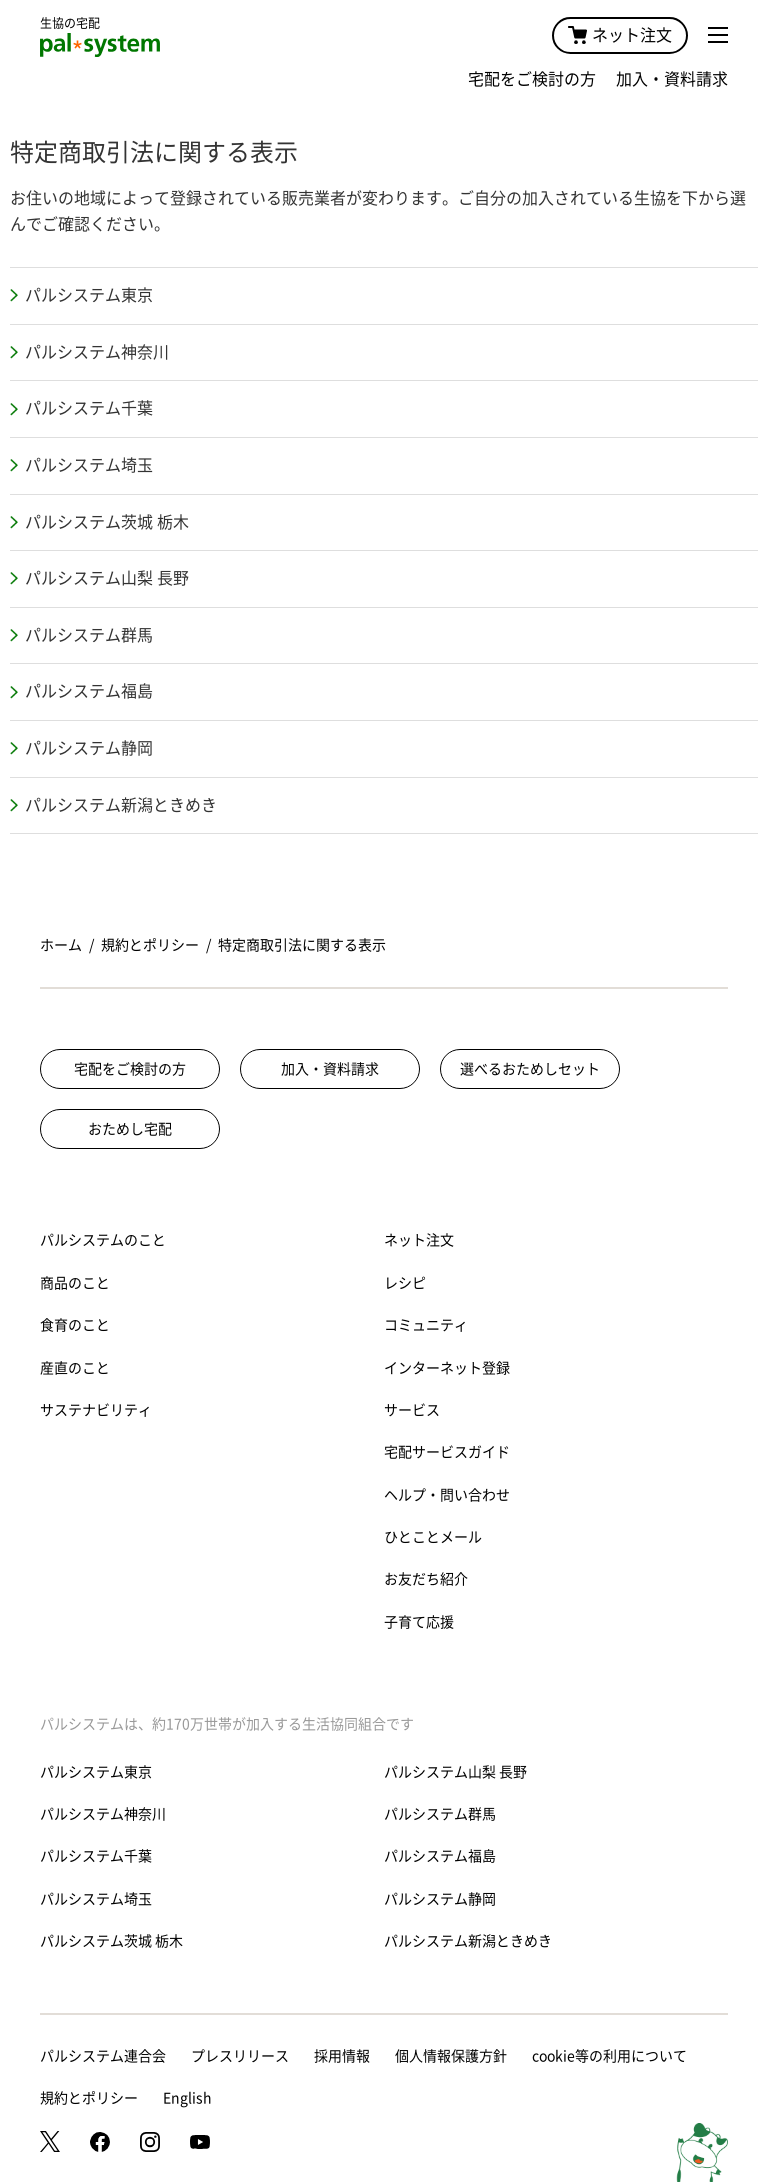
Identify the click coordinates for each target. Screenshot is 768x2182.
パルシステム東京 (89, 295)
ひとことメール (433, 1537)
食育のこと (75, 1325)
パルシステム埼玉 (89, 465)
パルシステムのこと (103, 1240)
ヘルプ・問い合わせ (447, 1495)
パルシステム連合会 (103, 2056)
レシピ (405, 1283)
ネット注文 (620, 35)
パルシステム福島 (89, 691)
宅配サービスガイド (447, 1452)
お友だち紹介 (426, 1579)
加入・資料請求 (672, 79)
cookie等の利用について (609, 2056)
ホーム (61, 945)
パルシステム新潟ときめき (121, 805)
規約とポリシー (150, 945)
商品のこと (75, 1283)
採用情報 (342, 2056)
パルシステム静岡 (89, 748)
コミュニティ (426, 1325)
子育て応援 (419, 1622)
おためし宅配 (130, 1129)
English (187, 2098)
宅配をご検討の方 (532, 79)
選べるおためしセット (530, 1069)
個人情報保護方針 (451, 2056)
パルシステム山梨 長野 (107, 578)
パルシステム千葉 (89, 408)
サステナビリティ (96, 1410)
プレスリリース (240, 2056)
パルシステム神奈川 (97, 352)
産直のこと (75, 1368)
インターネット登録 (447, 1368)
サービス (412, 1410)
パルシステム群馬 (89, 635)
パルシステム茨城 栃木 (107, 522)
